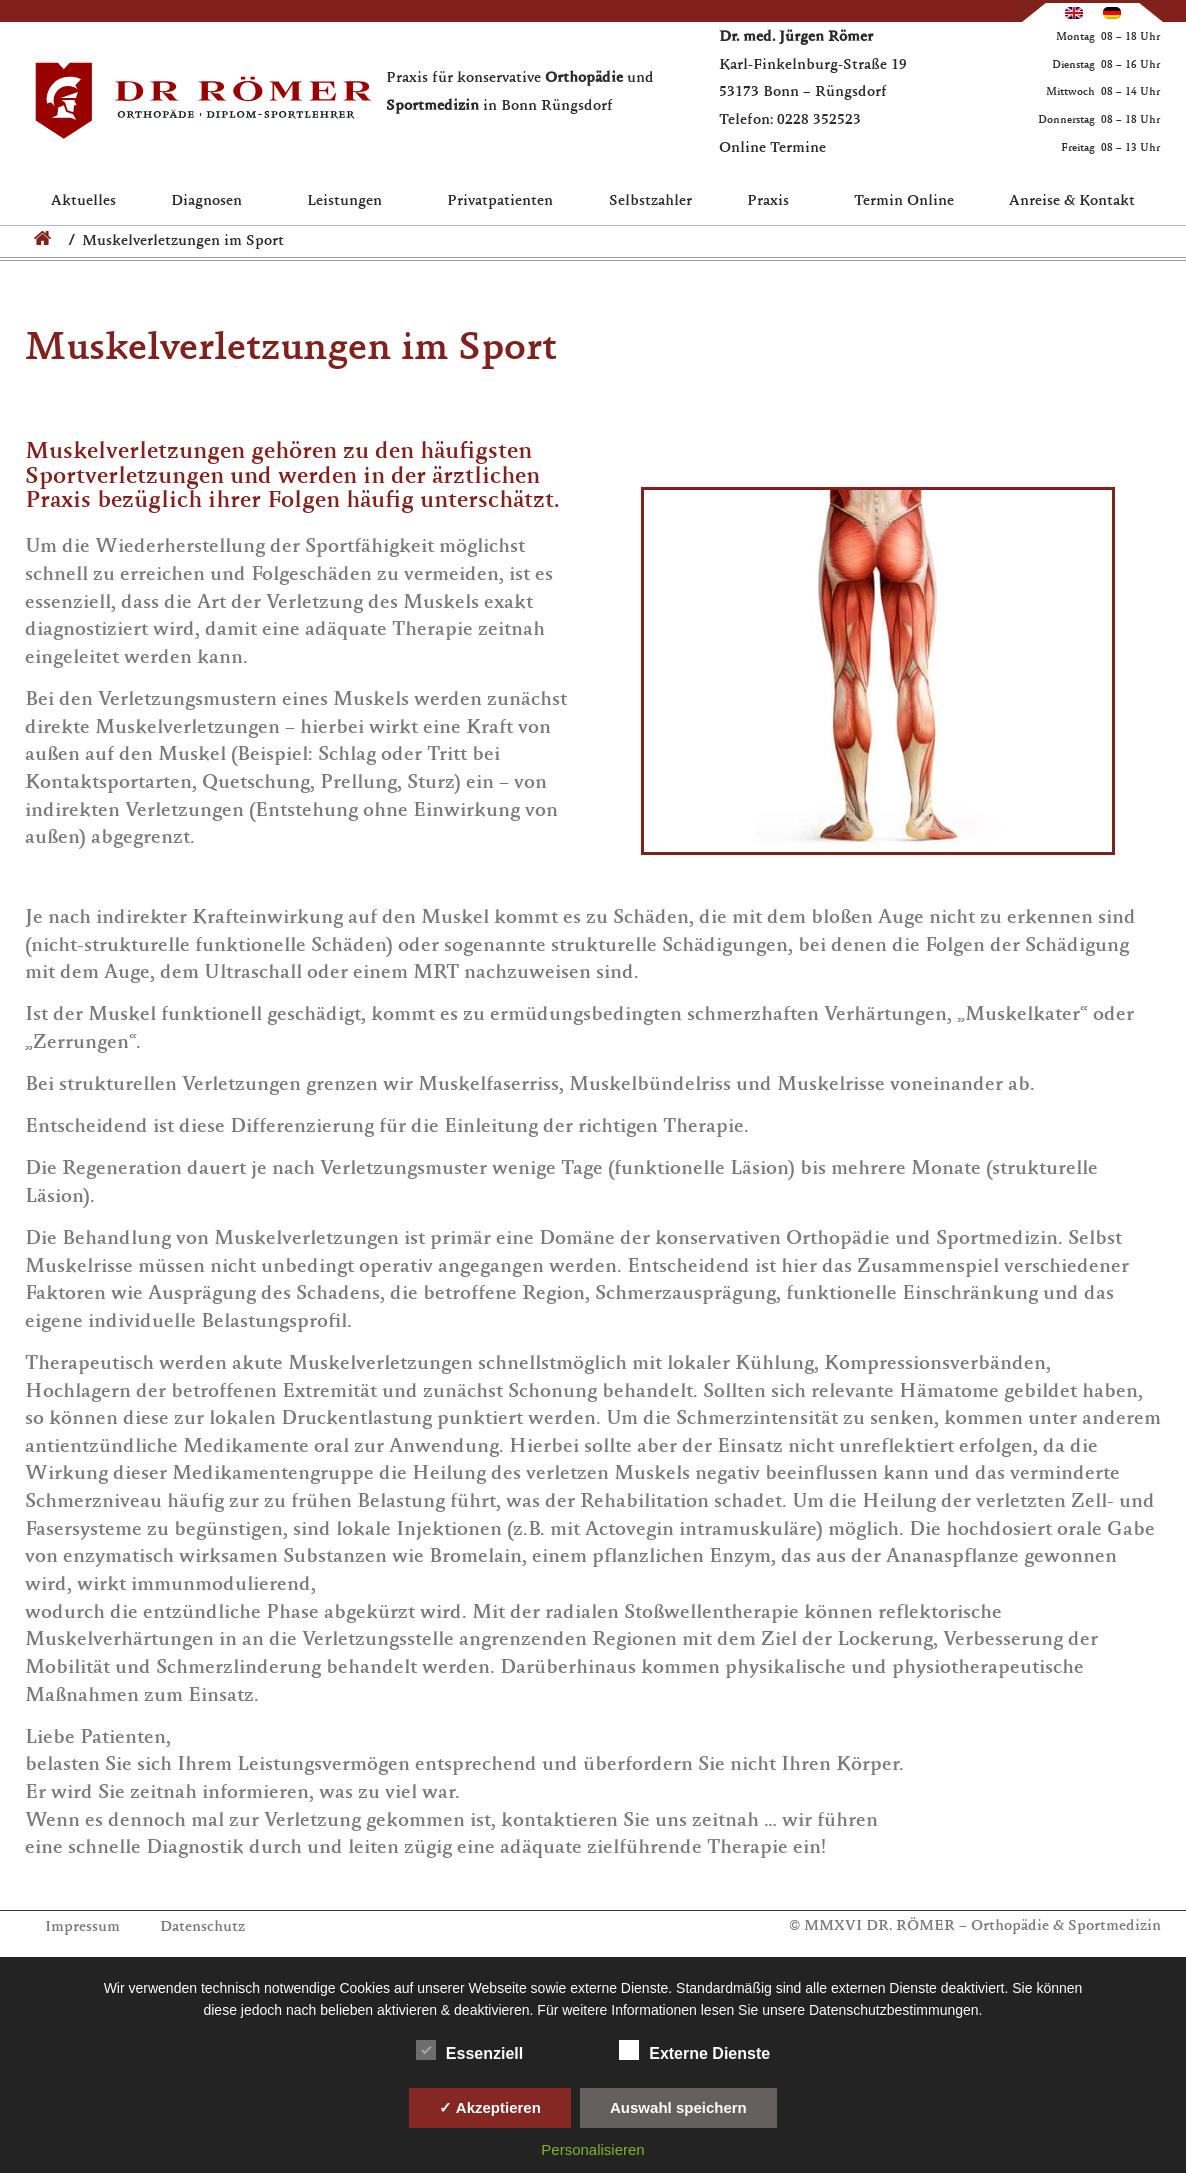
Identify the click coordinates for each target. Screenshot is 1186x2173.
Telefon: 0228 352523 (790, 120)
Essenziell (469, 2050)
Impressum (82, 1927)
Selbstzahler (650, 201)
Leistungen (349, 202)
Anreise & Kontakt (1072, 201)
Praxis (773, 202)
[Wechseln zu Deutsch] (1112, 13)
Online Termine (772, 148)
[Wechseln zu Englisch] (1074, 13)
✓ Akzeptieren (490, 2107)
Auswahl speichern (678, 2107)
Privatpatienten (500, 201)
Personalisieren (592, 2149)
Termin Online (904, 201)
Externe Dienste (694, 2050)
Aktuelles (83, 201)
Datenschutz (202, 1927)
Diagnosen (211, 202)
